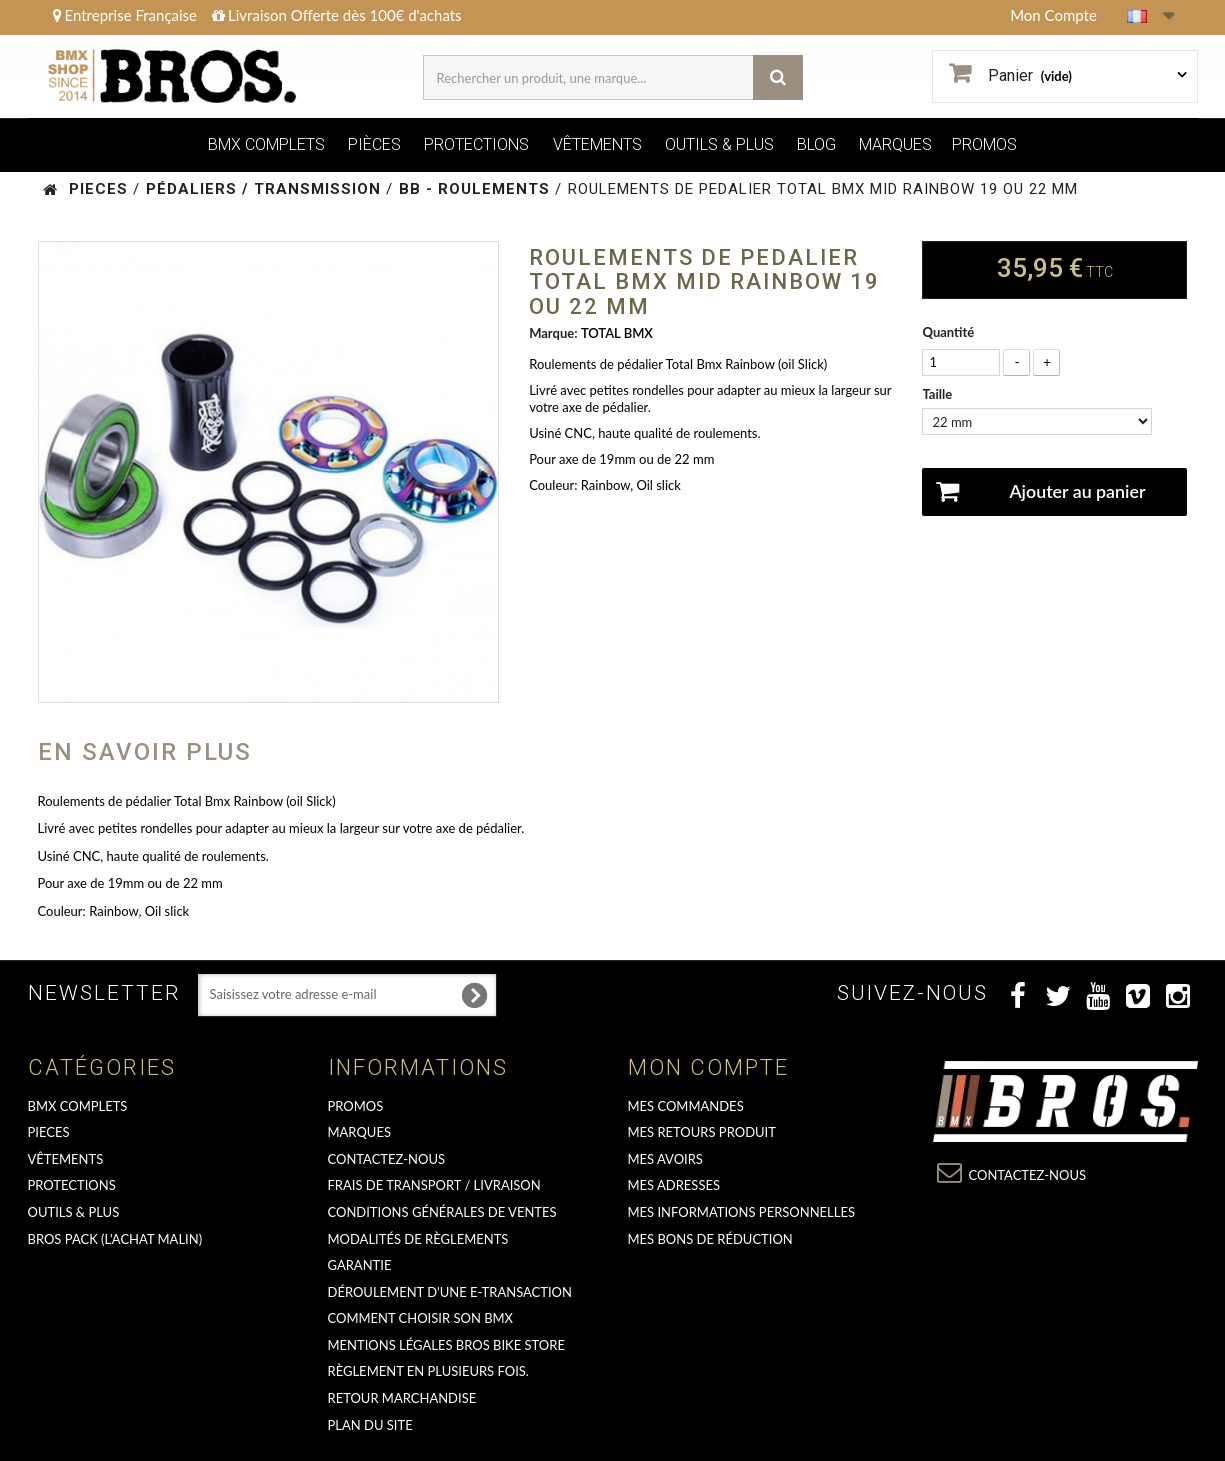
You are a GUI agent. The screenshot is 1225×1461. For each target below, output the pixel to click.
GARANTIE (360, 1265)
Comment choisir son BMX (421, 1318)
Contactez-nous (387, 1159)
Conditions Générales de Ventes (442, 1212)
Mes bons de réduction (710, 1239)
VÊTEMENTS (597, 144)
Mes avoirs (665, 1159)
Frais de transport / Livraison (434, 1185)
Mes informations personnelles (742, 1212)
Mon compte (708, 1067)
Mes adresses (674, 1185)
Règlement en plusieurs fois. (428, 1371)
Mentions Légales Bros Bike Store (446, 1345)
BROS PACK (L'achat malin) (115, 1239)
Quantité (948, 332)
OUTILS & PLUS (719, 144)
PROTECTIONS (476, 144)
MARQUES (895, 144)
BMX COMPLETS (266, 144)
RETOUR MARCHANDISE (402, 1398)
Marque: (553, 333)
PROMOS (984, 144)
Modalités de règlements (418, 1239)
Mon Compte (1053, 15)
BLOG (816, 144)
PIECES (49, 1132)
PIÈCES (374, 144)
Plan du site (370, 1425)
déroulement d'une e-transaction (450, 1292)
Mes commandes (686, 1106)
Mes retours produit (702, 1132)
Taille (938, 394)
